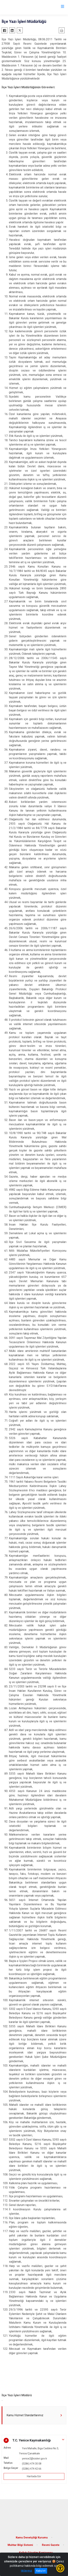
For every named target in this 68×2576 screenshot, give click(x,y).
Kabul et (41, 2570)
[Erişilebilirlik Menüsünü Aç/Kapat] (60, 2568)
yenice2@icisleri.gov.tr (34, 2458)
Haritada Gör (34, 2476)
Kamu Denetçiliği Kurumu (32, 2537)
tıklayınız (26, 2570)
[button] (34, 2440)
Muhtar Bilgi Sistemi (20, 2545)
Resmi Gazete (50, 2545)
